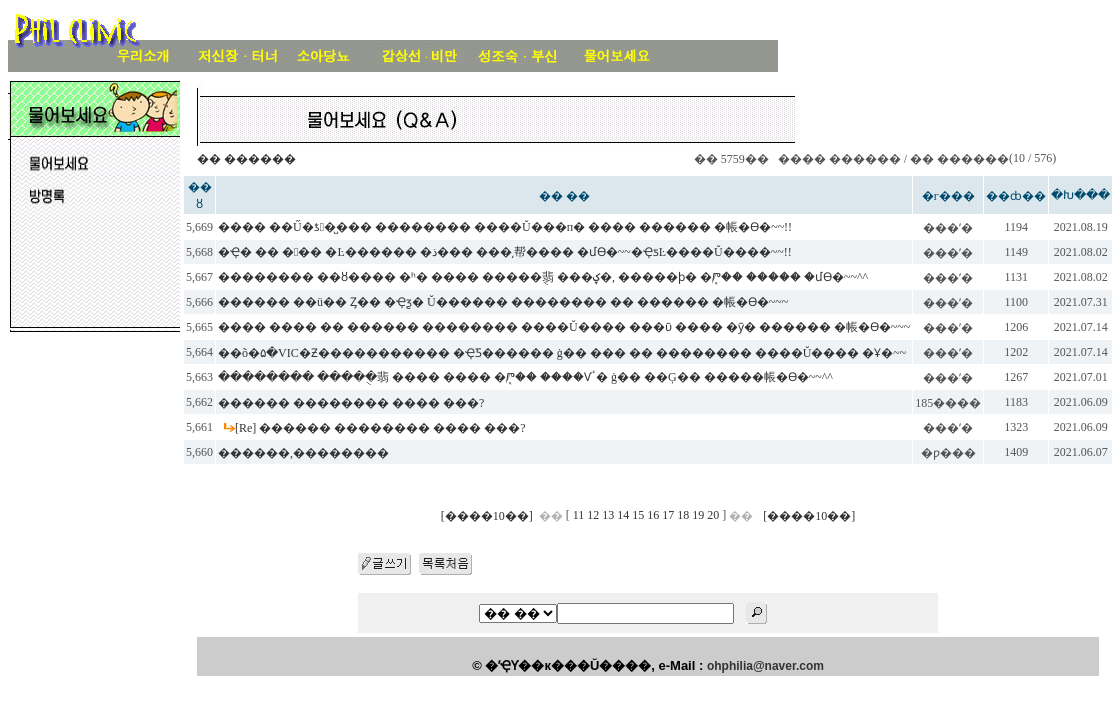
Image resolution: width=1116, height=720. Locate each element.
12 (593, 515)
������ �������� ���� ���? (351, 403)
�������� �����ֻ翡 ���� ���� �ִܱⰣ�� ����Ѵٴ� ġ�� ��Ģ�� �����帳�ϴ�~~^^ (525, 377)
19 (698, 515)
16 (653, 515)
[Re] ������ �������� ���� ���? (380, 428)
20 (713, 515)
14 (623, 515)
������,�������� (303, 453)
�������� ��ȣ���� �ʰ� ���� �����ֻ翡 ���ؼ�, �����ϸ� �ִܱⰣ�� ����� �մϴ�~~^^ (543, 277)
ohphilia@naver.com (765, 666)
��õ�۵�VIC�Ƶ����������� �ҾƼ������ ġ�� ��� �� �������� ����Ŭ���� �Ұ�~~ (562, 353)
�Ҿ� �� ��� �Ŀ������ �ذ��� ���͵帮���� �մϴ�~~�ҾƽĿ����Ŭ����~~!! (505, 252)
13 (608, 515)
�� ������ (246, 159)
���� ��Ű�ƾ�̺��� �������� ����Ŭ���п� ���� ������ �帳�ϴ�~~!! (505, 227)
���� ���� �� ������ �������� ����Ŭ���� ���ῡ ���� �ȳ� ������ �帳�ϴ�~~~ (564, 327)
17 (668, 515)
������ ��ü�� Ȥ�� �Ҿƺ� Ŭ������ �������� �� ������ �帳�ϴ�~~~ (503, 302)
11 (579, 515)
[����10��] (487, 516)
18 (683, 515)
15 (638, 515)
